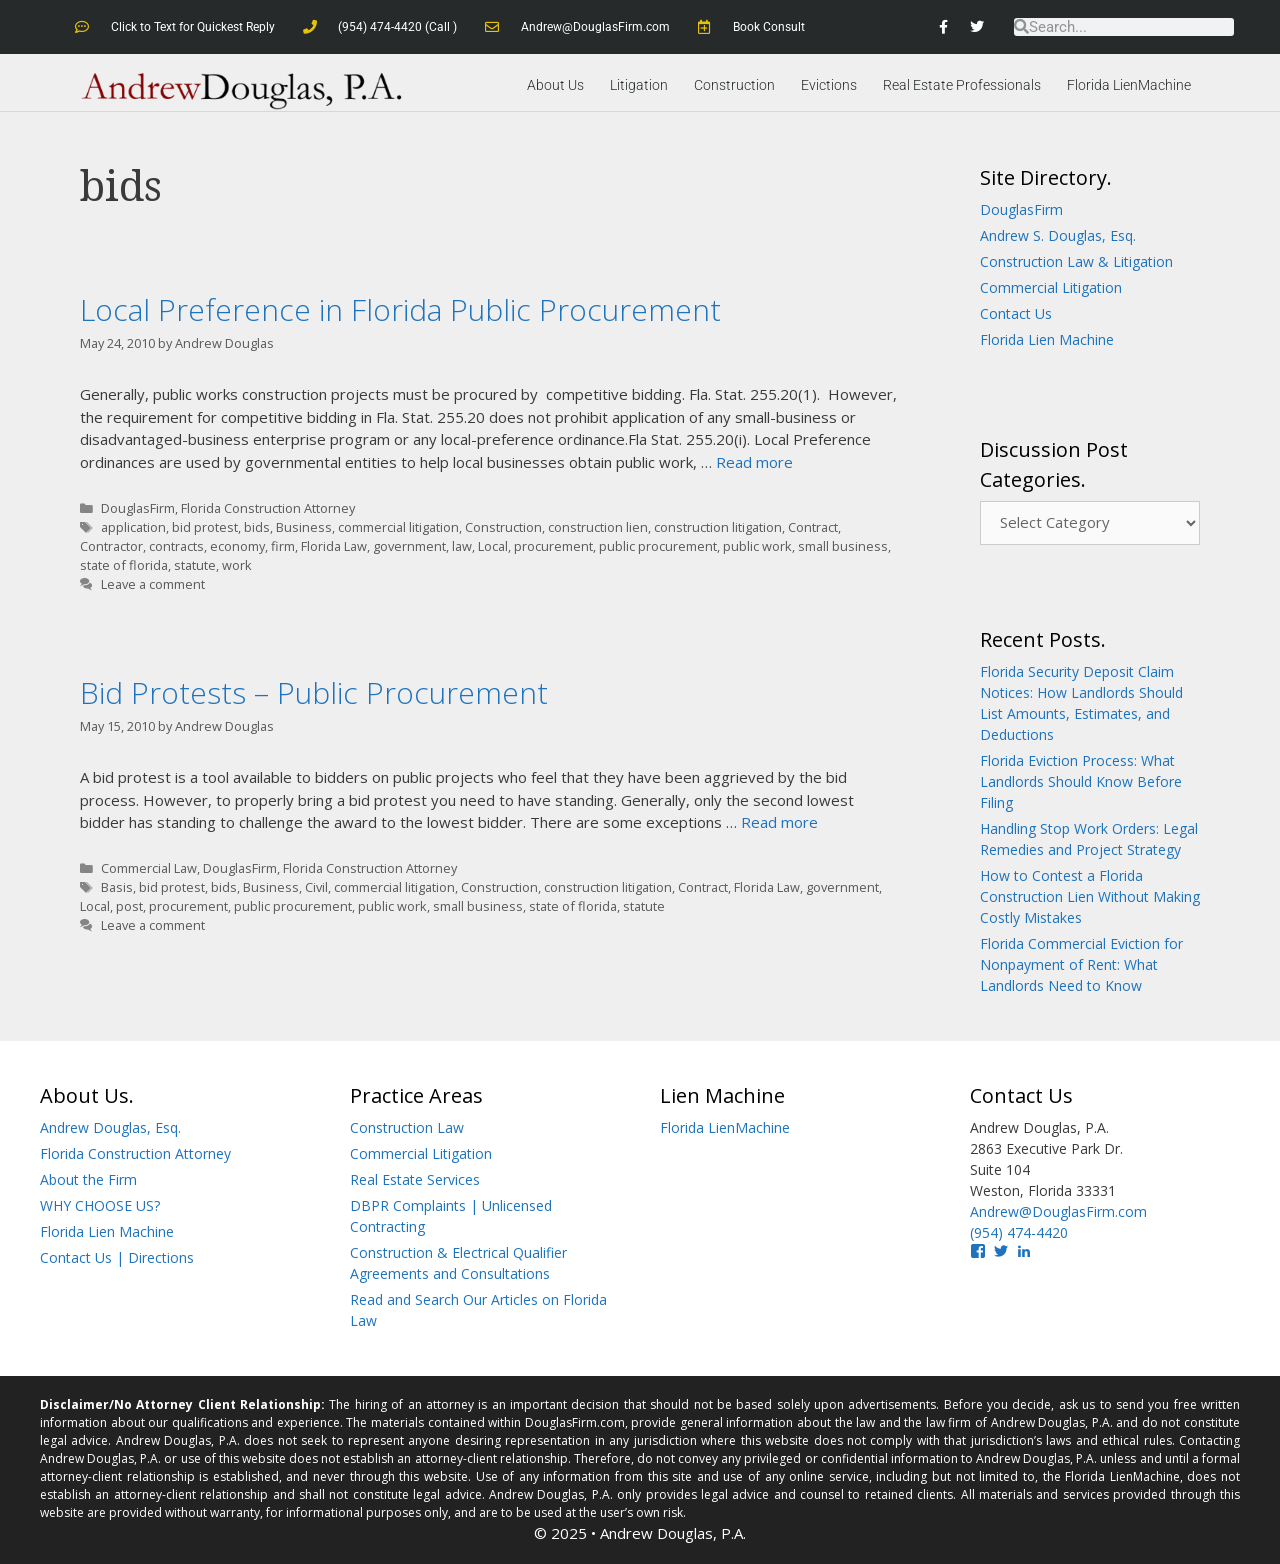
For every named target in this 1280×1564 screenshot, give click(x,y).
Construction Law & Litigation (1076, 261)
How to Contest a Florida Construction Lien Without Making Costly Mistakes (1090, 896)
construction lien (598, 527)
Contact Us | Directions (117, 1257)
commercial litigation (398, 527)
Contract (813, 527)
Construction (734, 85)
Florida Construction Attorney (268, 508)
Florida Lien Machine (1047, 339)
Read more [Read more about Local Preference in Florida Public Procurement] (754, 462)
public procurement (658, 546)
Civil (316, 887)
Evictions (829, 85)
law (462, 546)
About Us (555, 85)
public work (757, 546)
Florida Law (334, 546)
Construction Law (407, 1127)
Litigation (639, 85)
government (409, 546)
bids (257, 527)
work (237, 565)
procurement (553, 546)
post (129, 906)
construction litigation (718, 527)
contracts (176, 546)
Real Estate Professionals (962, 85)
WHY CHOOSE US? (100, 1205)
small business (843, 546)
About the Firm (88, 1179)
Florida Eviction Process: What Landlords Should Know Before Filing (1081, 781)
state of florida (124, 565)
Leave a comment (153, 584)
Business (304, 527)
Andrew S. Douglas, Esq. (1058, 235)
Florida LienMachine (1129, 85)
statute (195, 565)
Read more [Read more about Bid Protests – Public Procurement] (779, 822)
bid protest (205, 527)
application (133, 527)
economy (237, 546)
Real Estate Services (415, 1179)
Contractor (111, 546)
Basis (117, 887)
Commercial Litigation (1051, 287)
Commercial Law (149, 868)
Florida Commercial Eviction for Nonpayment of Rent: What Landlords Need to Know (1081, 964)
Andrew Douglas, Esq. (110, 1127)
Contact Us (1016, 313)
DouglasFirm (138, 508)
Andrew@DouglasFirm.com (1058, 1211)
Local (493, 546)
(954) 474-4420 (1019, 1232)
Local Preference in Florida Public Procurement (400, 309)
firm (283, 546)
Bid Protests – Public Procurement (314, 691)
